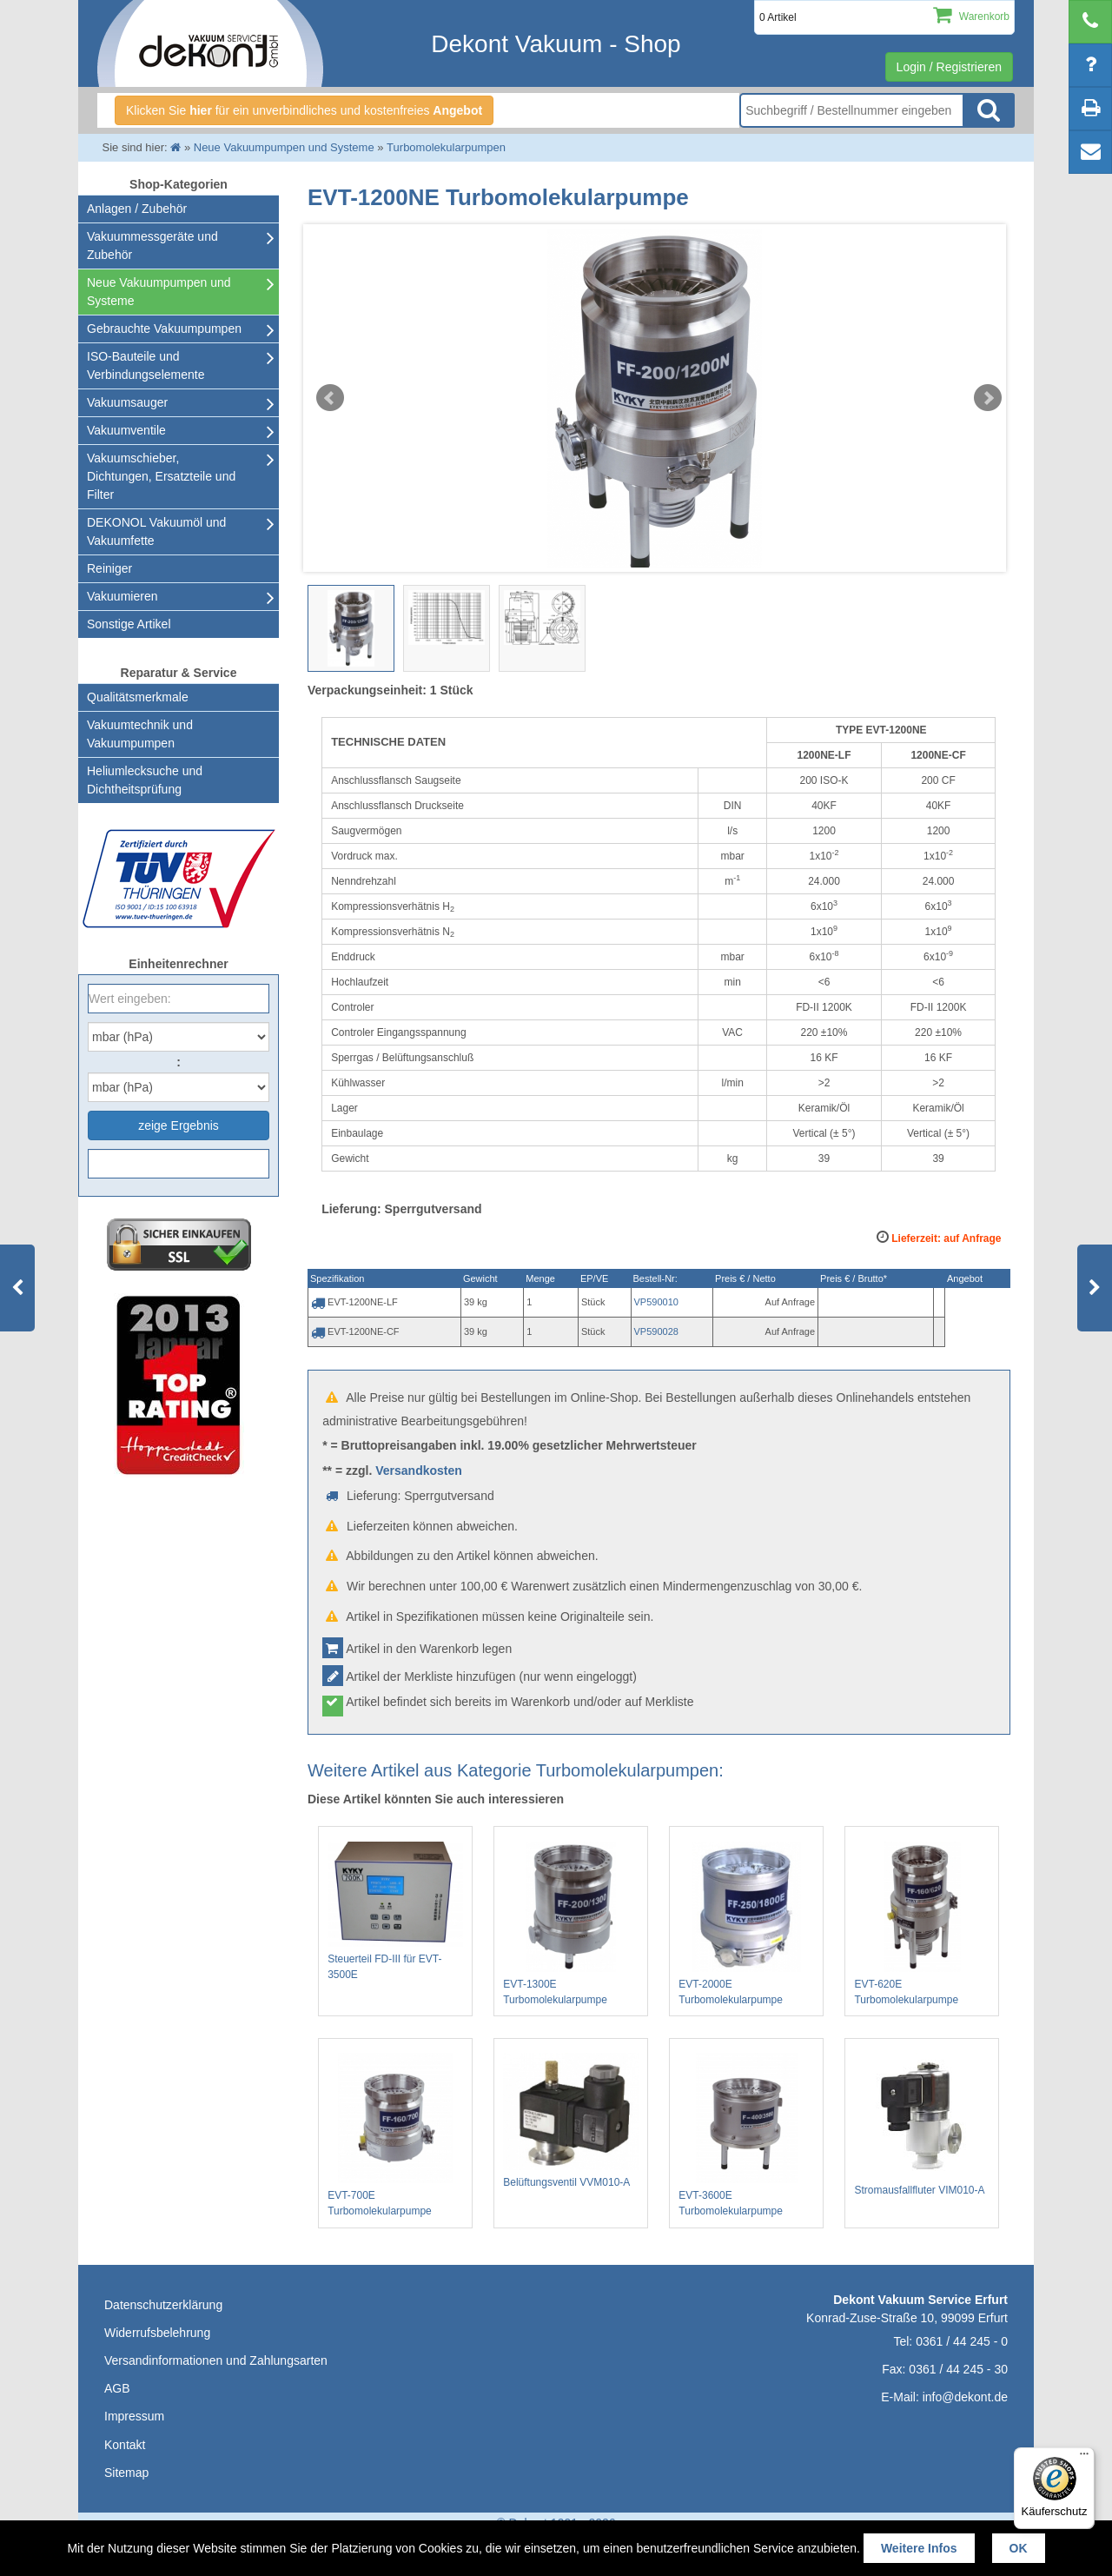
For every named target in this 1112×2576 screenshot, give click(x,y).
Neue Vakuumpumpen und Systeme (159, 292)
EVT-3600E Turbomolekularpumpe (746, 2135)
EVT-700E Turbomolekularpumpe (395, 2135)
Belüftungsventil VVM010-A (571, 2120)
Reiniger (109, 568)
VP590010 (656, 1302)
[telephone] (1090, 21)
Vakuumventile (126, 430)
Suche (989, 110)
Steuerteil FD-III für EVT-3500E (395, 1911)
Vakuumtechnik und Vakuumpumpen (140, 734)
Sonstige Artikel (129, 624)
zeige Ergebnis (178, 1125)
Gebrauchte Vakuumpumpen (164, 328)
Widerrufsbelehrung (157, 2333)
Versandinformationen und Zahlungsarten (216, 2360)
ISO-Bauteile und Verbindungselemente (145, 365)
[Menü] (1084, 2457)
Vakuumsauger (127, 402)
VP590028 (656, 1331)
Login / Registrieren (949, 67)
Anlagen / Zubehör (137, 209)
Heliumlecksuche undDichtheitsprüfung (144, 780)
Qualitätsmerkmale (138, 697)
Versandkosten (418, 1470)
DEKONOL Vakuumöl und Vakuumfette (156, 531)
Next (988, 398)
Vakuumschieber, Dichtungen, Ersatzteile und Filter (161, 476)
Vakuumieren (122, 596)
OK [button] (1018, 2548)
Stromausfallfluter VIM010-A (922, 2124)
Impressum (134, 2416)
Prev (330, 398)
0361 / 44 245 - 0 (962, 2341)
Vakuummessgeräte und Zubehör (152, 245)
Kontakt (124, 2445)
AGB (117, 2388)
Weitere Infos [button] (919, 2548)
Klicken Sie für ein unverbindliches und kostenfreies (304, 110)
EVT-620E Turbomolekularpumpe (922, 1924)
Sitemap (126, 2473)
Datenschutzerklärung (163, 2305)
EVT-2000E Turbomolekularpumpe (746, 1924)
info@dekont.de (965, 2397)
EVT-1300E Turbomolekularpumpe (571, 1924)
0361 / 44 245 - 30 (958, 2369)
